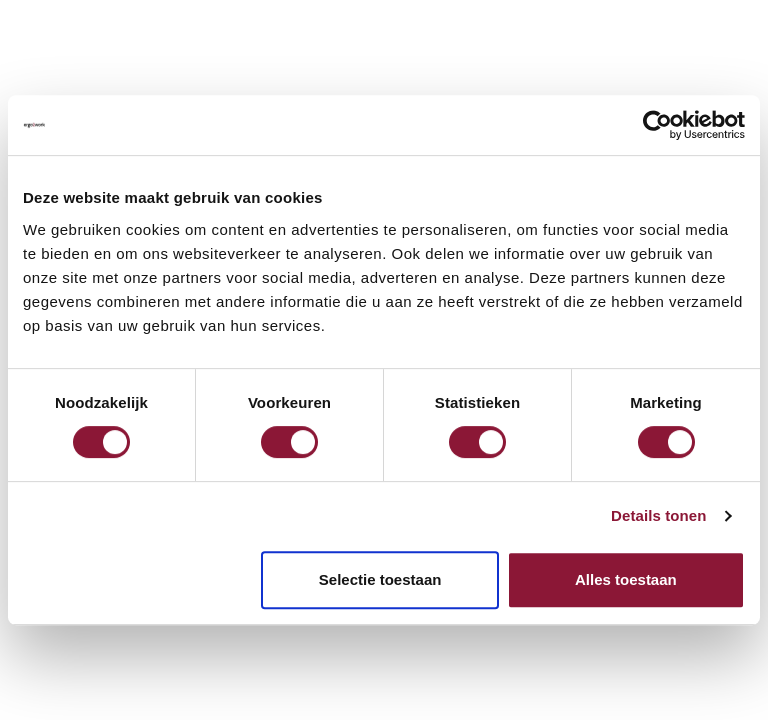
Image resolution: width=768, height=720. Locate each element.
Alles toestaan (626, 579)
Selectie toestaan (380, 579)
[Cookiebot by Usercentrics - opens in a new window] (657, 125)
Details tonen (658, 515)
